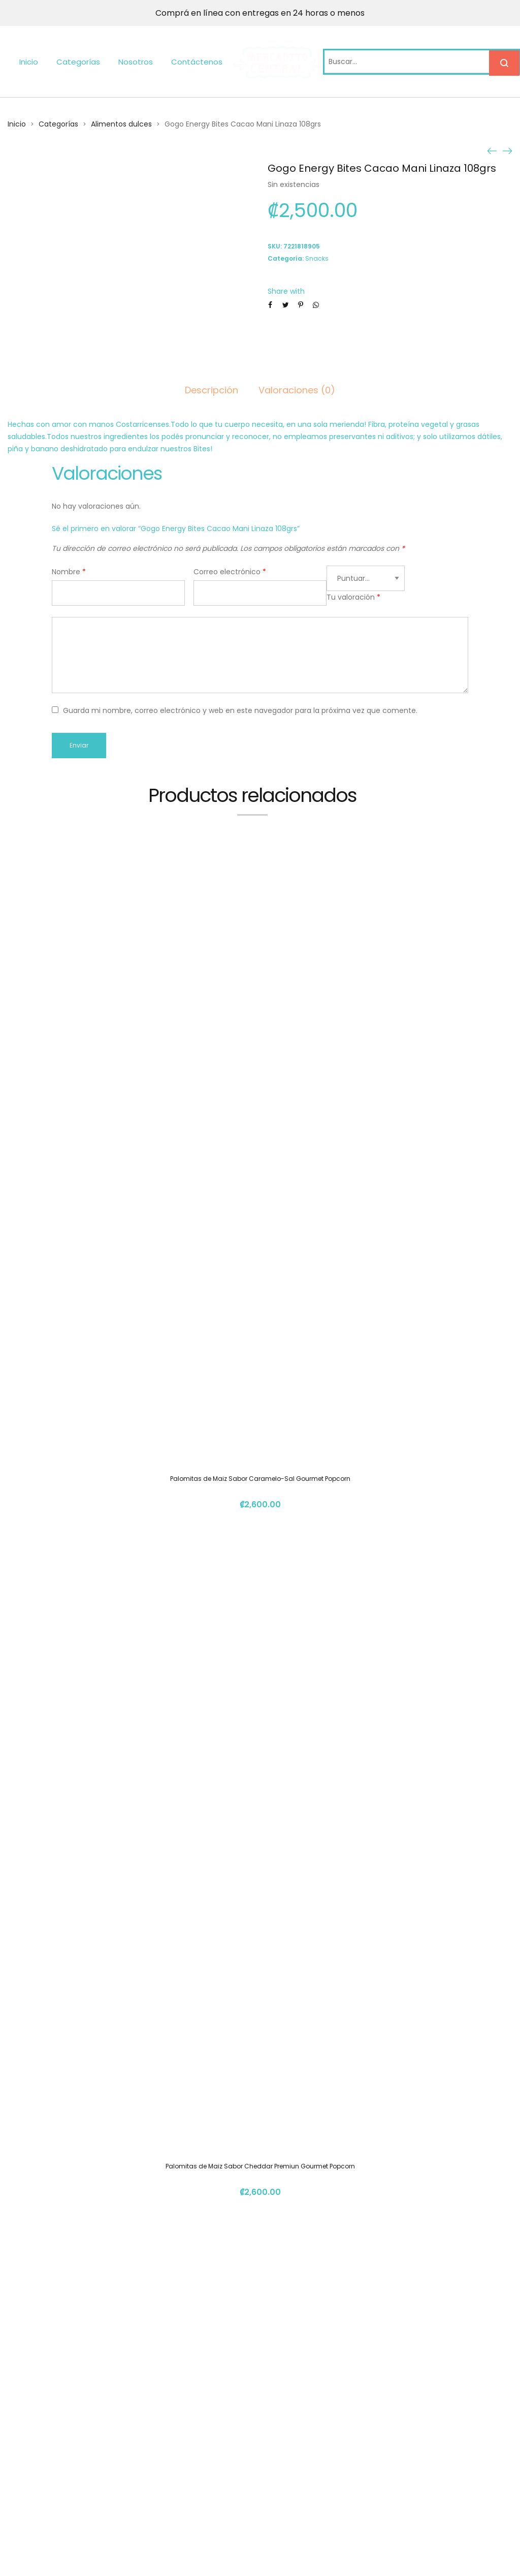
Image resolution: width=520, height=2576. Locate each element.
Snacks (317, 258)
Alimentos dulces (121, 124)
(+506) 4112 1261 (391, 2437)
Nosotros (135, 61)
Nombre (69, 572)
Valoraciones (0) (296, 390)
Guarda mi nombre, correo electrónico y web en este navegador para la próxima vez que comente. (240, 710)
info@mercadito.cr (396, 2456)
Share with (286, 291)
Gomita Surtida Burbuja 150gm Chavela (260, 2286)
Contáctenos (196, 61)
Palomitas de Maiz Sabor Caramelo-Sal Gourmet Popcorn (260, 1164)
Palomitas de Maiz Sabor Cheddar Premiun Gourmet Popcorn (260, 1538)
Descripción (211, 390)
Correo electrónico (229, 572)
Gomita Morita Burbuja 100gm (260, 1912)
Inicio (28, 61)
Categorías (78, 61)
